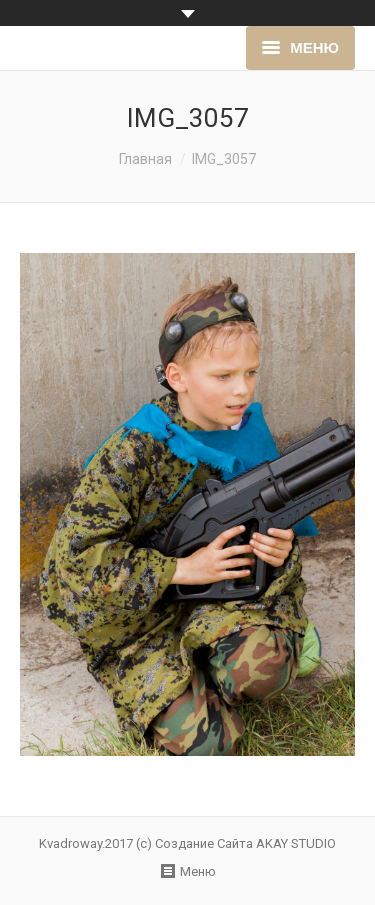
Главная (145, 159)
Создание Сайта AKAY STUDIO (245, 843)
